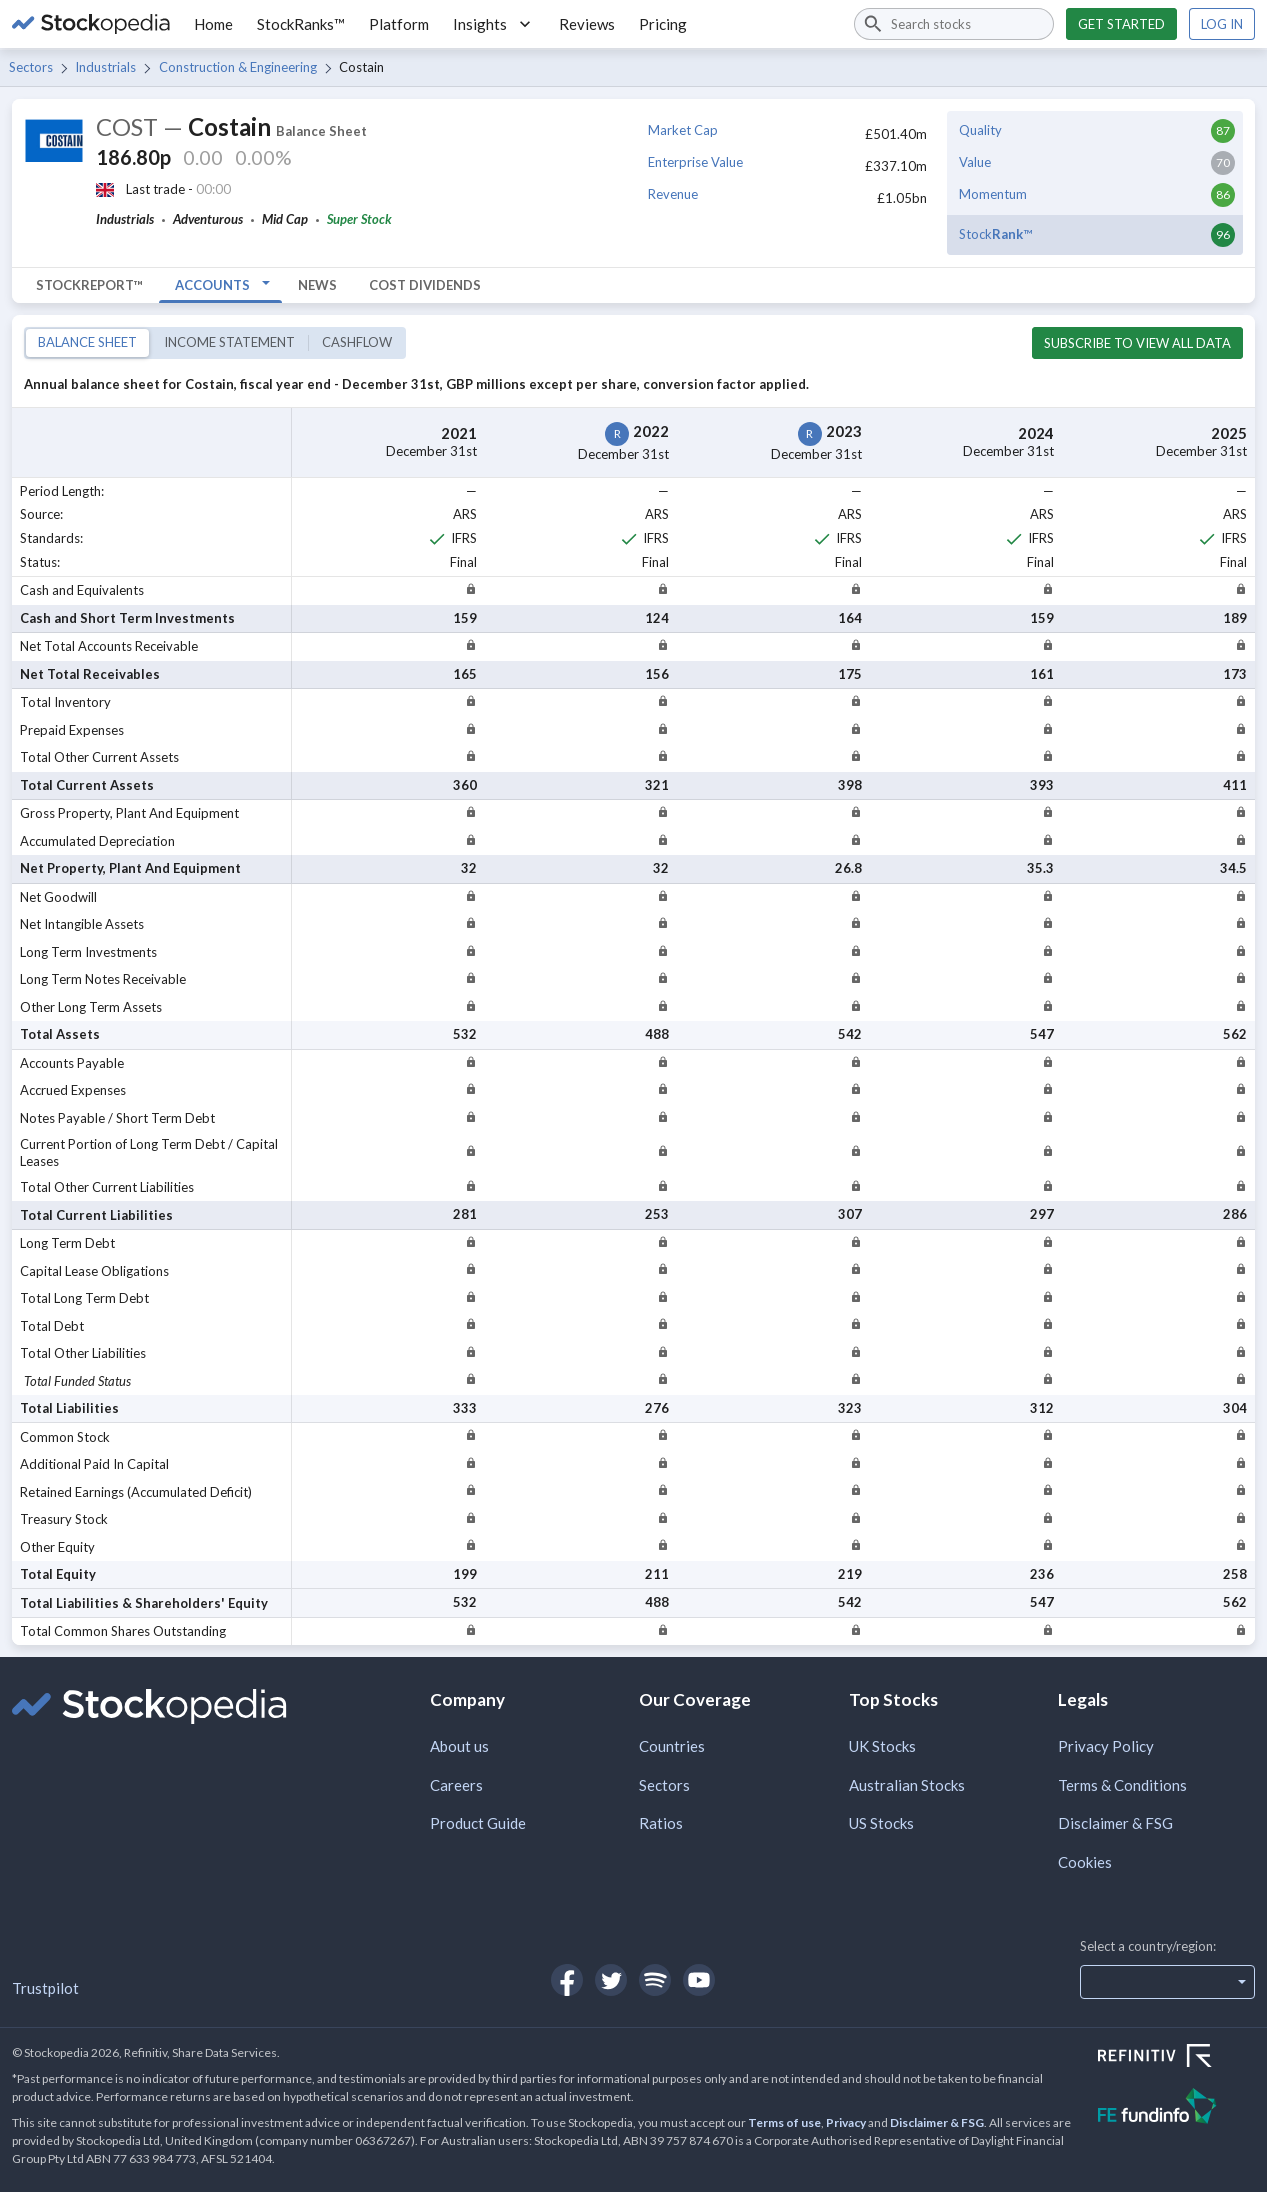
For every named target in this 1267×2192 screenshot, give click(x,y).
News (317, 285)
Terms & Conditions (1122, 1785)
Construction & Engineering (238, 67)
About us (459, 1746)
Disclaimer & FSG (1115, 1823)
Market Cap (683, 130)
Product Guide (478, 1823)
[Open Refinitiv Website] (1176, 2058)
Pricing (663, 24)
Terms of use (784, 2122)
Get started (1121, 24)
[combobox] (954, 24)
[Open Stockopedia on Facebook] (567, 1980)
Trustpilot (45, 1988)
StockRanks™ (301, 24)
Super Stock (359, 219)
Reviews (587, 24)
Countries (672, 1746)
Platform (399, 24)
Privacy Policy (1106, 1746)
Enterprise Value (695, 162)
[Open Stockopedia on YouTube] (699, 1980)
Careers (456, 1785)
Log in (1222, 24)
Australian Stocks (907, 1785)
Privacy (846, 2122)
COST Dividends (425, 285)
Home (213, 24)
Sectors (31, 67)
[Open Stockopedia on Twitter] (611, 1980)
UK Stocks (882, 1746)
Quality (980, 130)
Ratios (661, 1823)
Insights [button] (494, 24)
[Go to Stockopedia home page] (91, 24)
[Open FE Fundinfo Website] (1176, 2108)
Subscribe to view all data (1137, 343)
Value (975, 162)
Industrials (105, 67)
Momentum (993, 194)
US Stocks (881, 1823)
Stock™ (995, 234)
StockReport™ (89, 285)
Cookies (1085, 1862)
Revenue (673, 194)
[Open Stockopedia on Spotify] (655, 1980)
